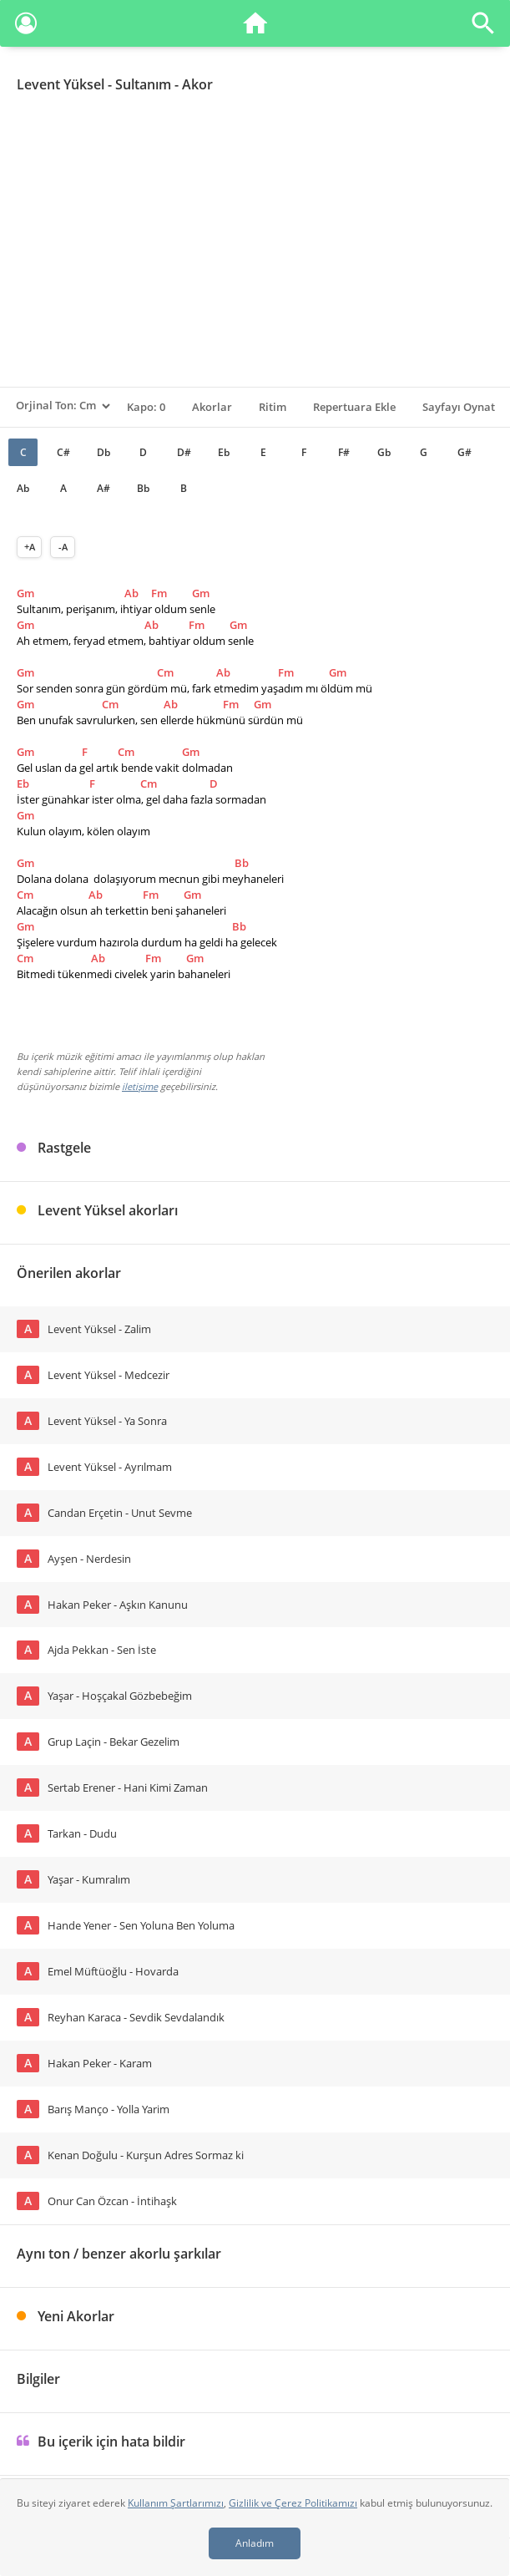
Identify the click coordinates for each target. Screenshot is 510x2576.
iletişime (140, 1086)
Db (103, 452)
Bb (143, 488)
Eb (224, 452)
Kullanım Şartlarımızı (176, 2503)
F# (344, 452)
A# (103, 488)
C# (63, 452)
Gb (384, 452)
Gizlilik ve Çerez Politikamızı (293, 2503)
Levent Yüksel (60, 84)
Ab (23, 488)
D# (184, 452)
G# (464, 452)
